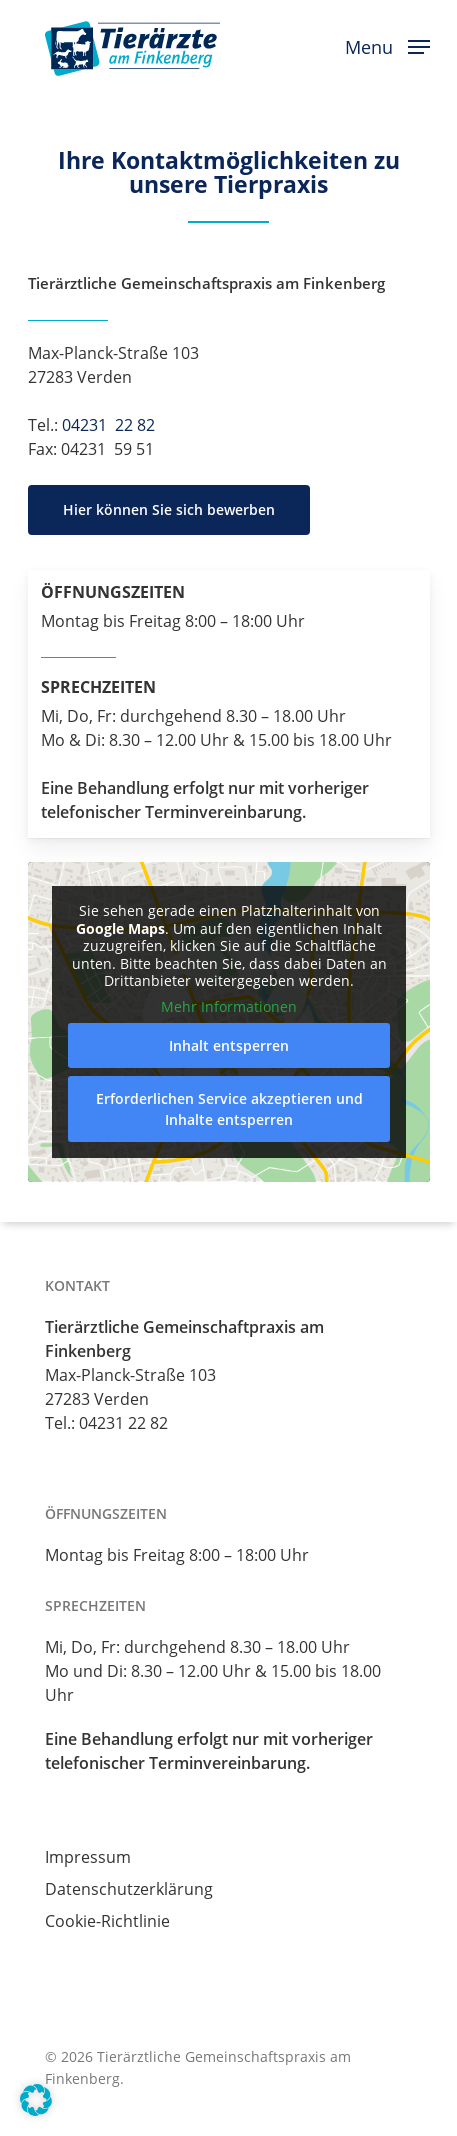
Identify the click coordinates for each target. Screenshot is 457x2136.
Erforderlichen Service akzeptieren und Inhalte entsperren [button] (228, 1109)
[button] (387, 45)
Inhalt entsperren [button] (229, 1045)
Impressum (88, 1857)
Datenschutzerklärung (129, 1889)
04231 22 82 (108, 425)
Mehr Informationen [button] (229, 1007)
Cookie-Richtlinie (107, 1921)
